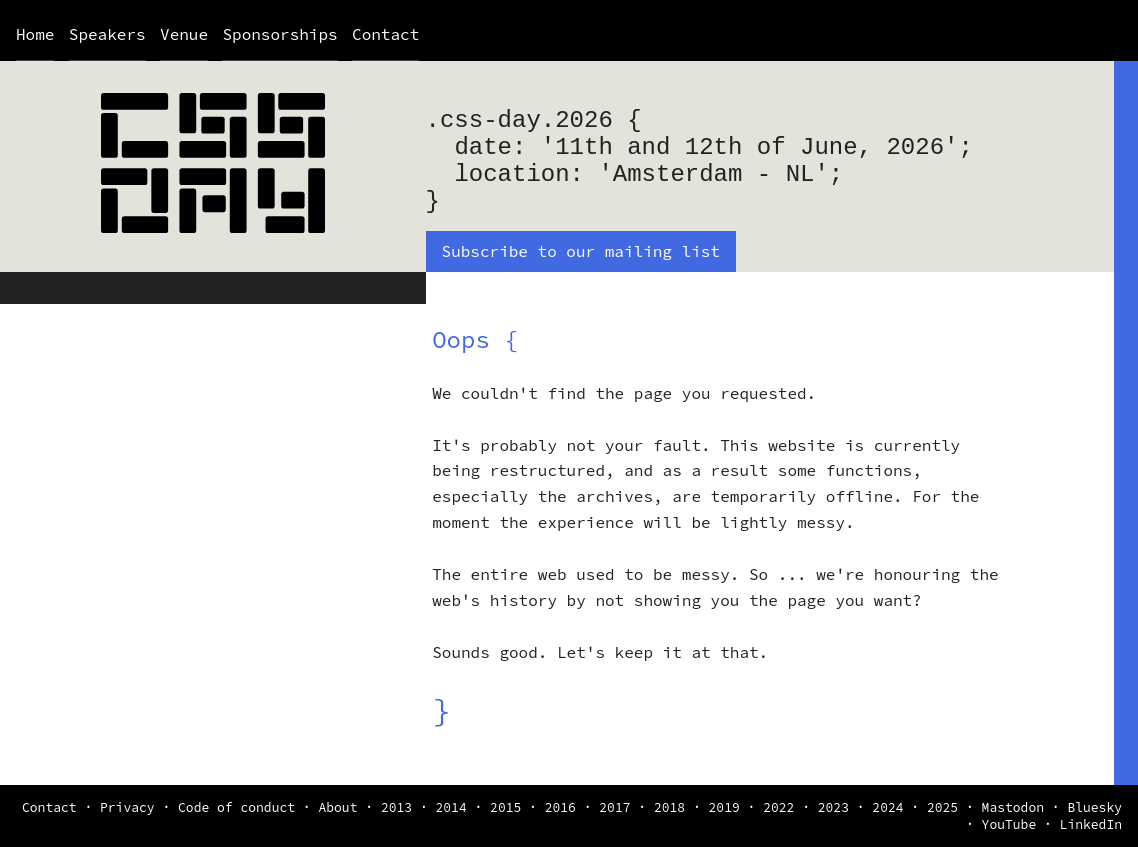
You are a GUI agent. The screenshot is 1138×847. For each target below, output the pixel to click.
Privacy (127, 807)
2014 (450, 807)
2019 (724, 807)
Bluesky (1094, 807)
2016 (560, 807)
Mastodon (1013, 807)
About (337, 807)
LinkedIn (1091, 824)
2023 (833, 807)
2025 (942, 807)
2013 (396, 807)
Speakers (107, 34)
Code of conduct (236, 807)
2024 (887, 807)
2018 (669, 807)
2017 (614, 807)
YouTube (1009, 824)
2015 (505, 807)
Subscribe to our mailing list (581, 251)
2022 (778, 807)
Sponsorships (279, 34)
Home (35, 34)
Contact (385, 34)
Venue (184, 34)
